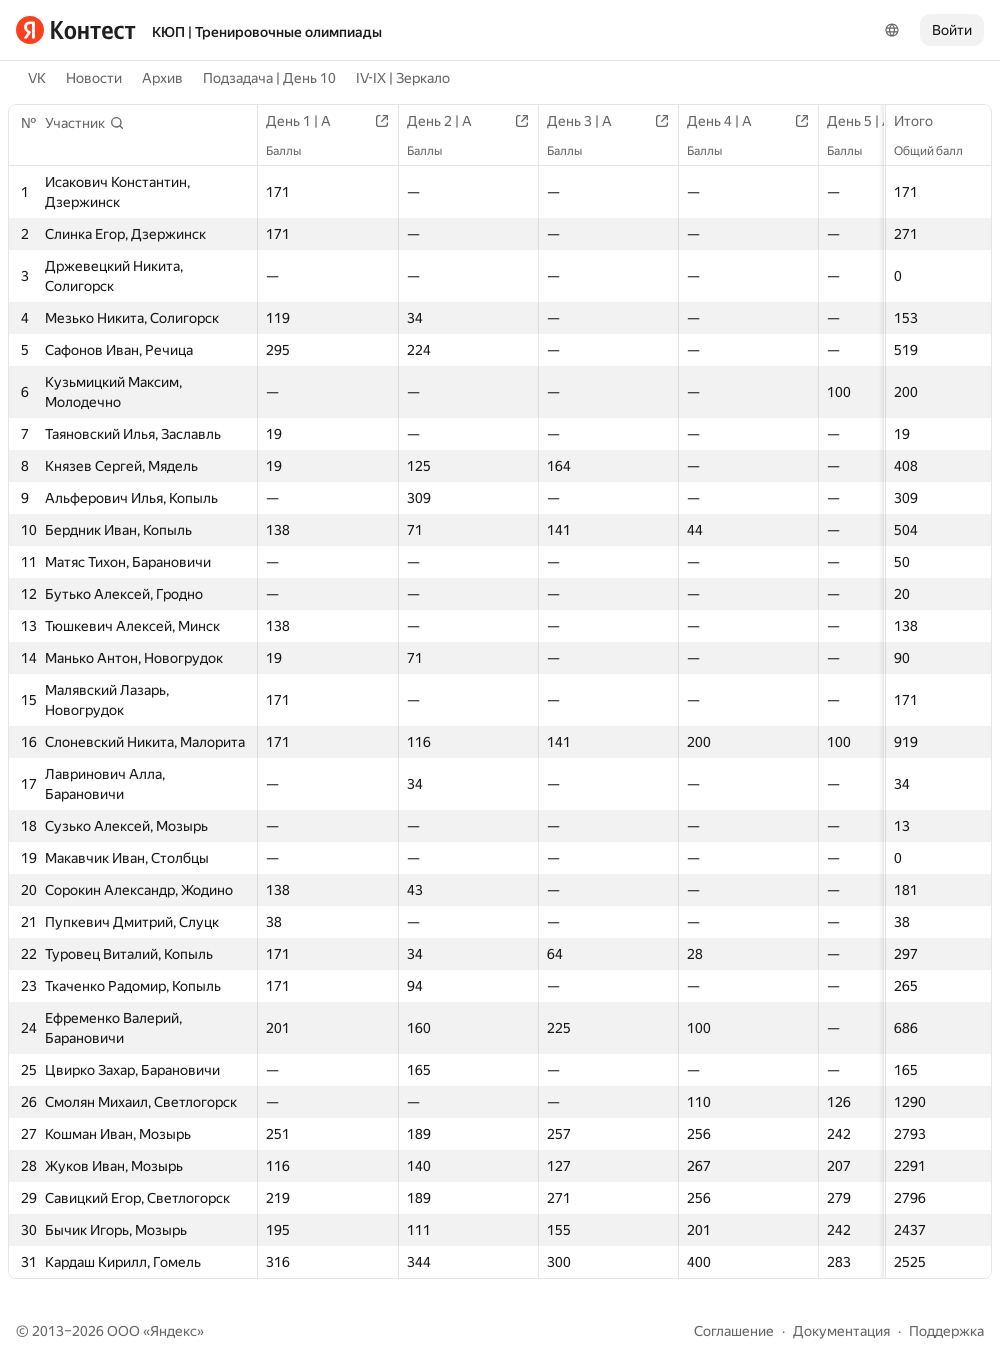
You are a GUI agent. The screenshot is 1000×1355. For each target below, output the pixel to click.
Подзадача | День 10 (269, 78)
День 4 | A (729, 121)
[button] (85, 123)
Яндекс (173, 1331)
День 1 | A (308, 121)
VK (37, 78)
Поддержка (946, 1331)
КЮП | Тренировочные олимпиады (267, 32)
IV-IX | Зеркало (403, 78)
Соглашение (734, 1331)
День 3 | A (589, 121)
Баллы (293, 151)
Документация (841, 1331)
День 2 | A (449, 121)
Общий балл (938, 151)
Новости (94, 78)
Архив (162, 78)
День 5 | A (869, 121)
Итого (923, 121)
